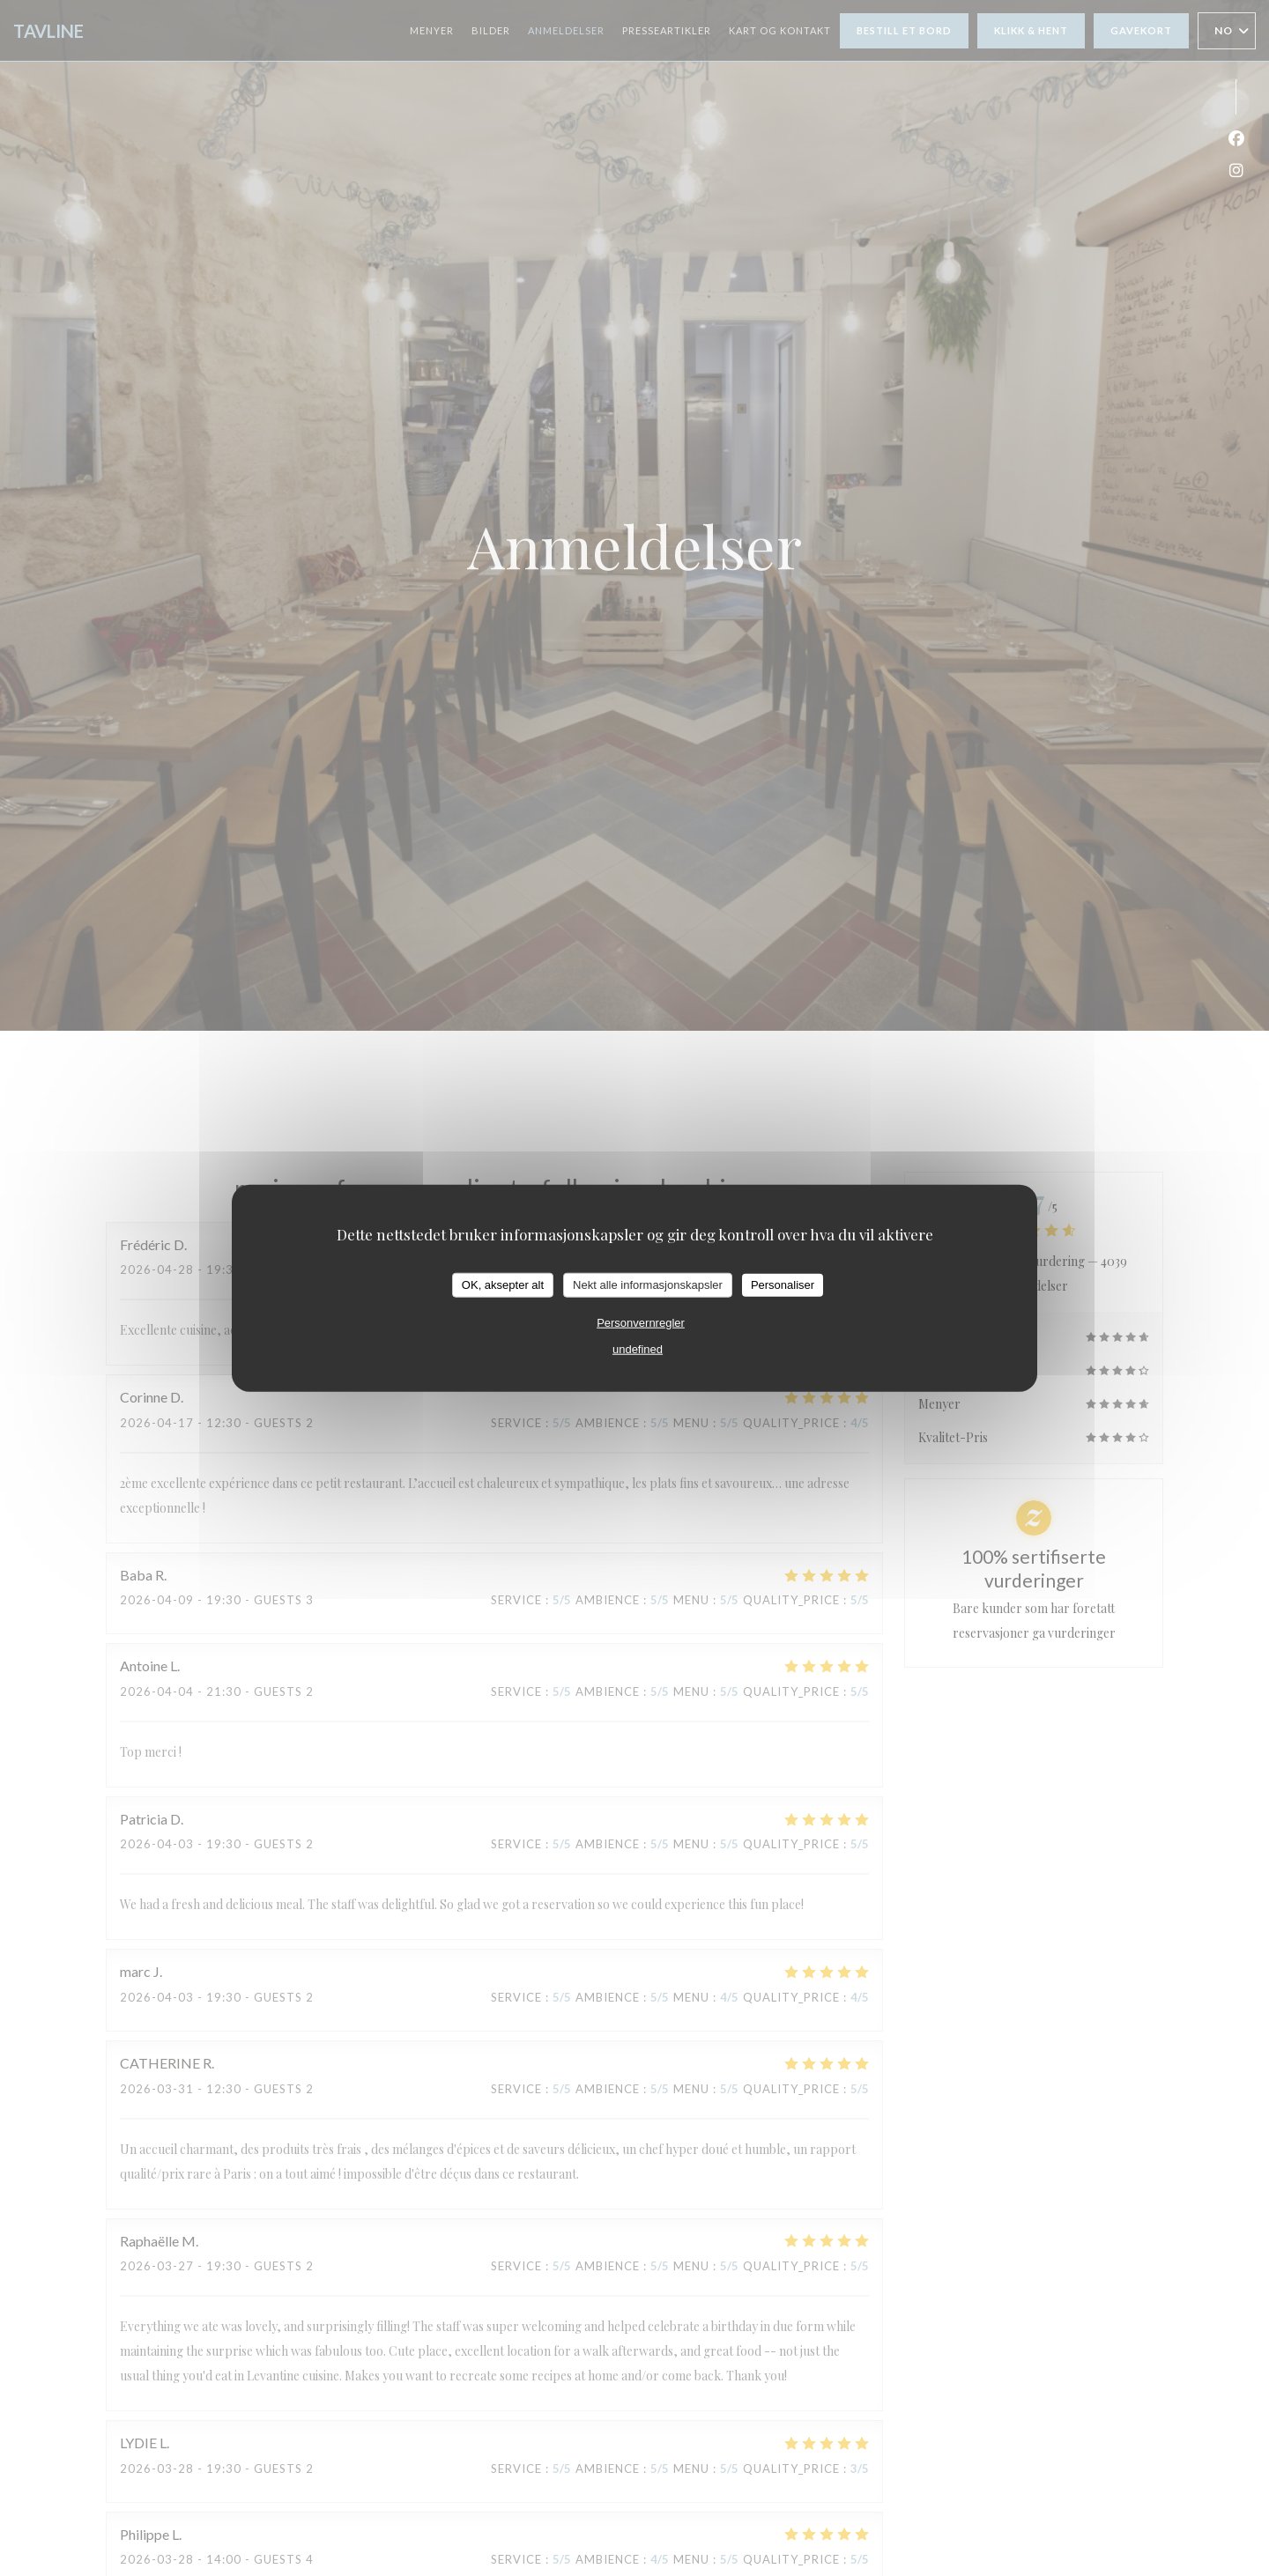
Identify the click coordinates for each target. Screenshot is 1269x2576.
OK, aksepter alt (503, 1285)
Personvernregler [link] (641, 1322)
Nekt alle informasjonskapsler (648, 1285)
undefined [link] (637, 1348)
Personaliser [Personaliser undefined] (782, 1285)
